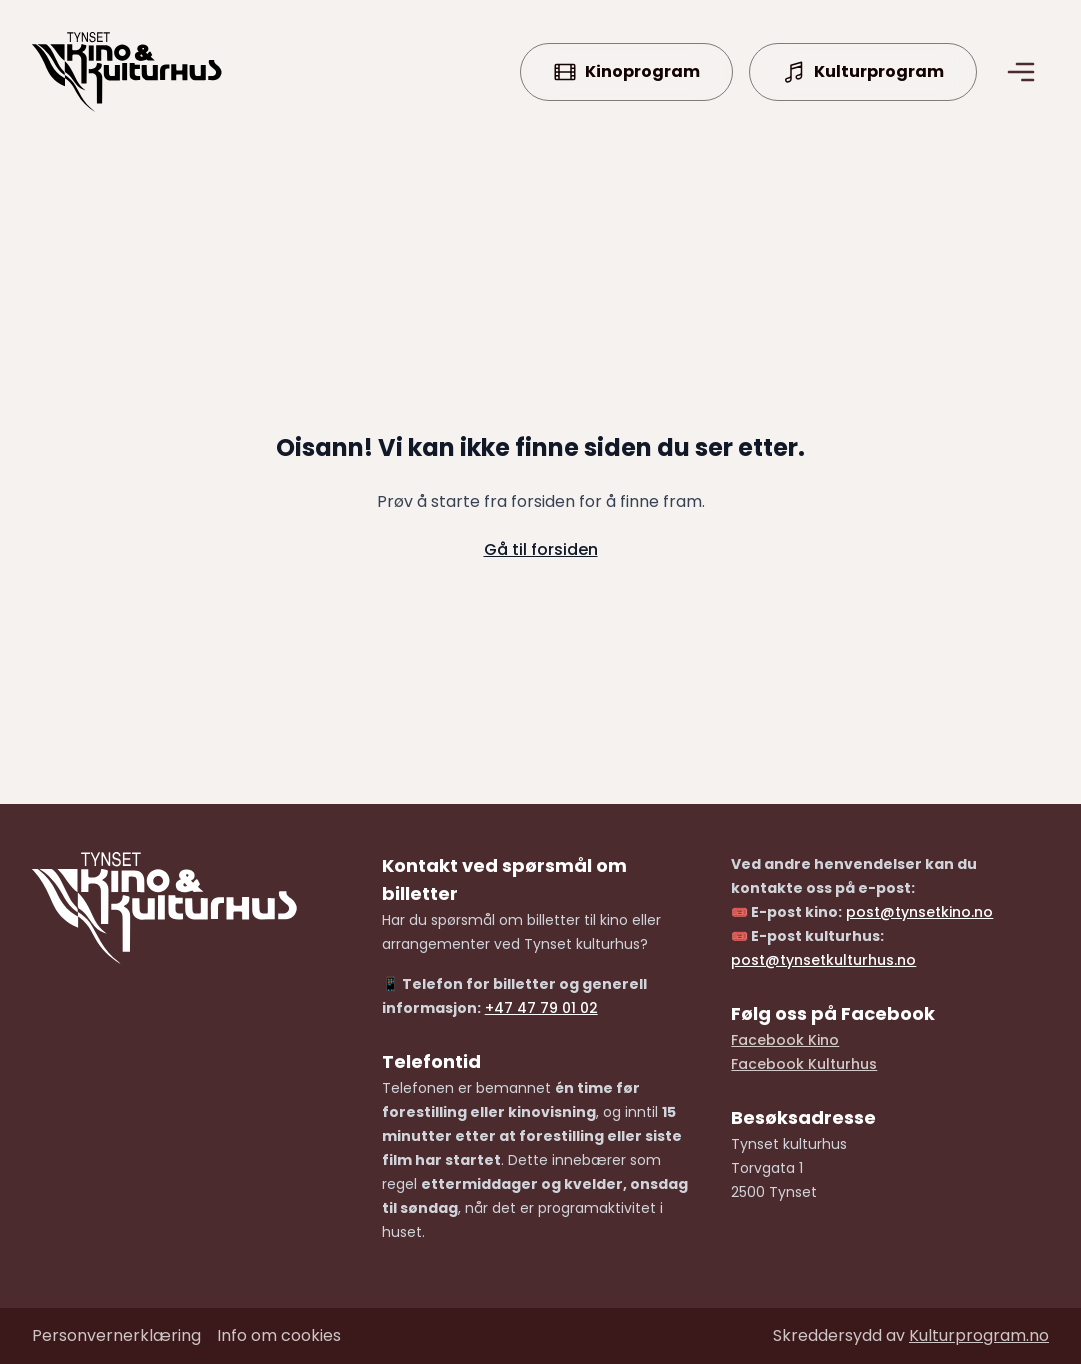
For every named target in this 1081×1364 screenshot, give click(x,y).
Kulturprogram (863, 72)
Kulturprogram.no (979, 1335)
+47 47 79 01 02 (541, 1008)
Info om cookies (279, 1335)
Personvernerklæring (116, 1335)
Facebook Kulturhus (804, 1064)
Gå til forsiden (541, 549)
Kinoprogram (626, 72)
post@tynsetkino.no (919, 912)
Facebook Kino (785, 1040)
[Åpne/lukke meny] (1021, 72)
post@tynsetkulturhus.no (823, 960)
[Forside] (127, 72)
